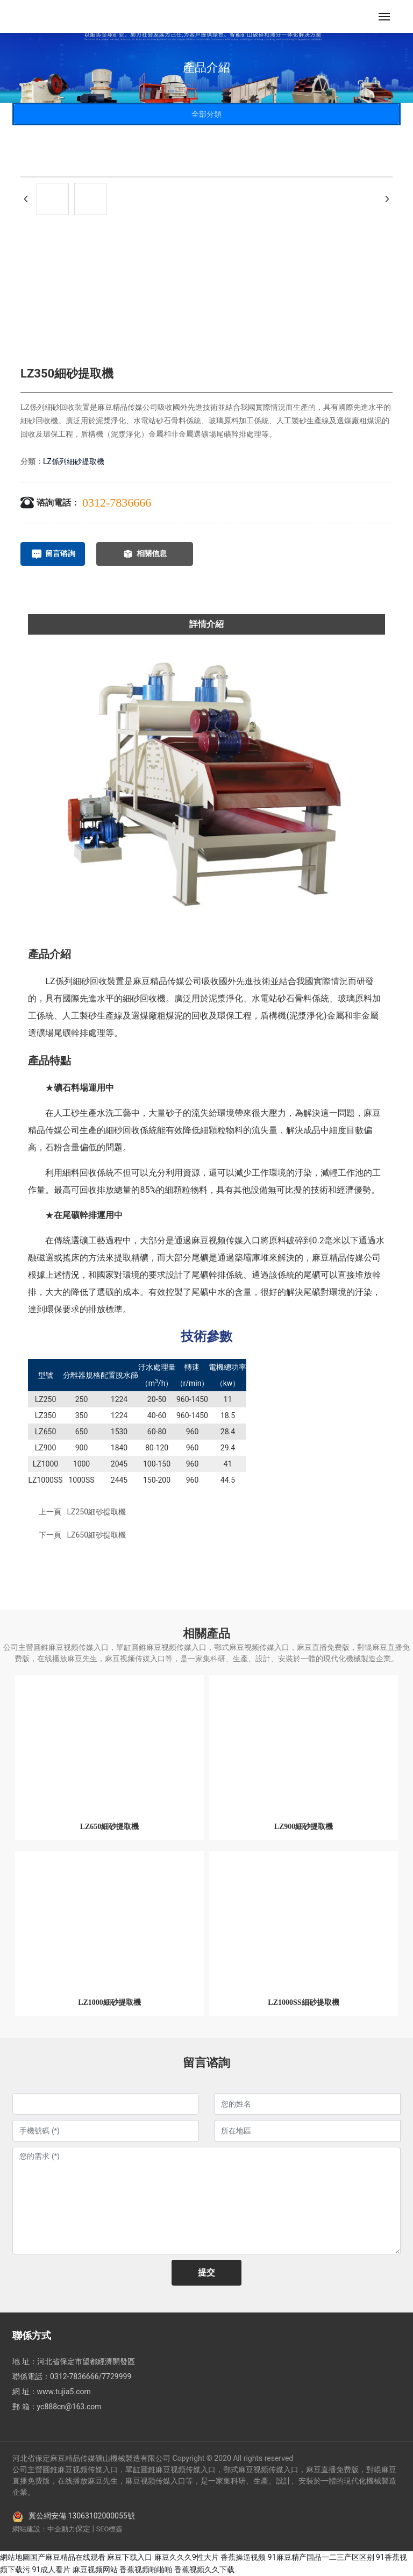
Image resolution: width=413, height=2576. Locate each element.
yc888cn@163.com (69, 2406)
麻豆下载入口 (129, 2557)
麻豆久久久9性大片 (186, 2557)
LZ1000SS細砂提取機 (303, 2002)
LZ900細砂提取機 (303, 1827)
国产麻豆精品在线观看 (67, 2557)
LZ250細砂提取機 (96, 1511)
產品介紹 (206, 67)
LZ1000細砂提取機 (109, 2002)
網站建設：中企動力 (43, 2529)
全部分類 (206, 114)
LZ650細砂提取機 (96, 1535)
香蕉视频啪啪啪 (145, 2569)
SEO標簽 (109, 2529)
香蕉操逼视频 (243, 2557)
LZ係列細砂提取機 (73, 461)
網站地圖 (15, 2557)
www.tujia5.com (64, 2391)
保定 (82, 2528)
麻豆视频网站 (95, 2569)
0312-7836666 (116, 502)
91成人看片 (51, 2569)
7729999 (116, 2376)
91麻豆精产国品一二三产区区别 (321, 2557)
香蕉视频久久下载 (204, 2569)
